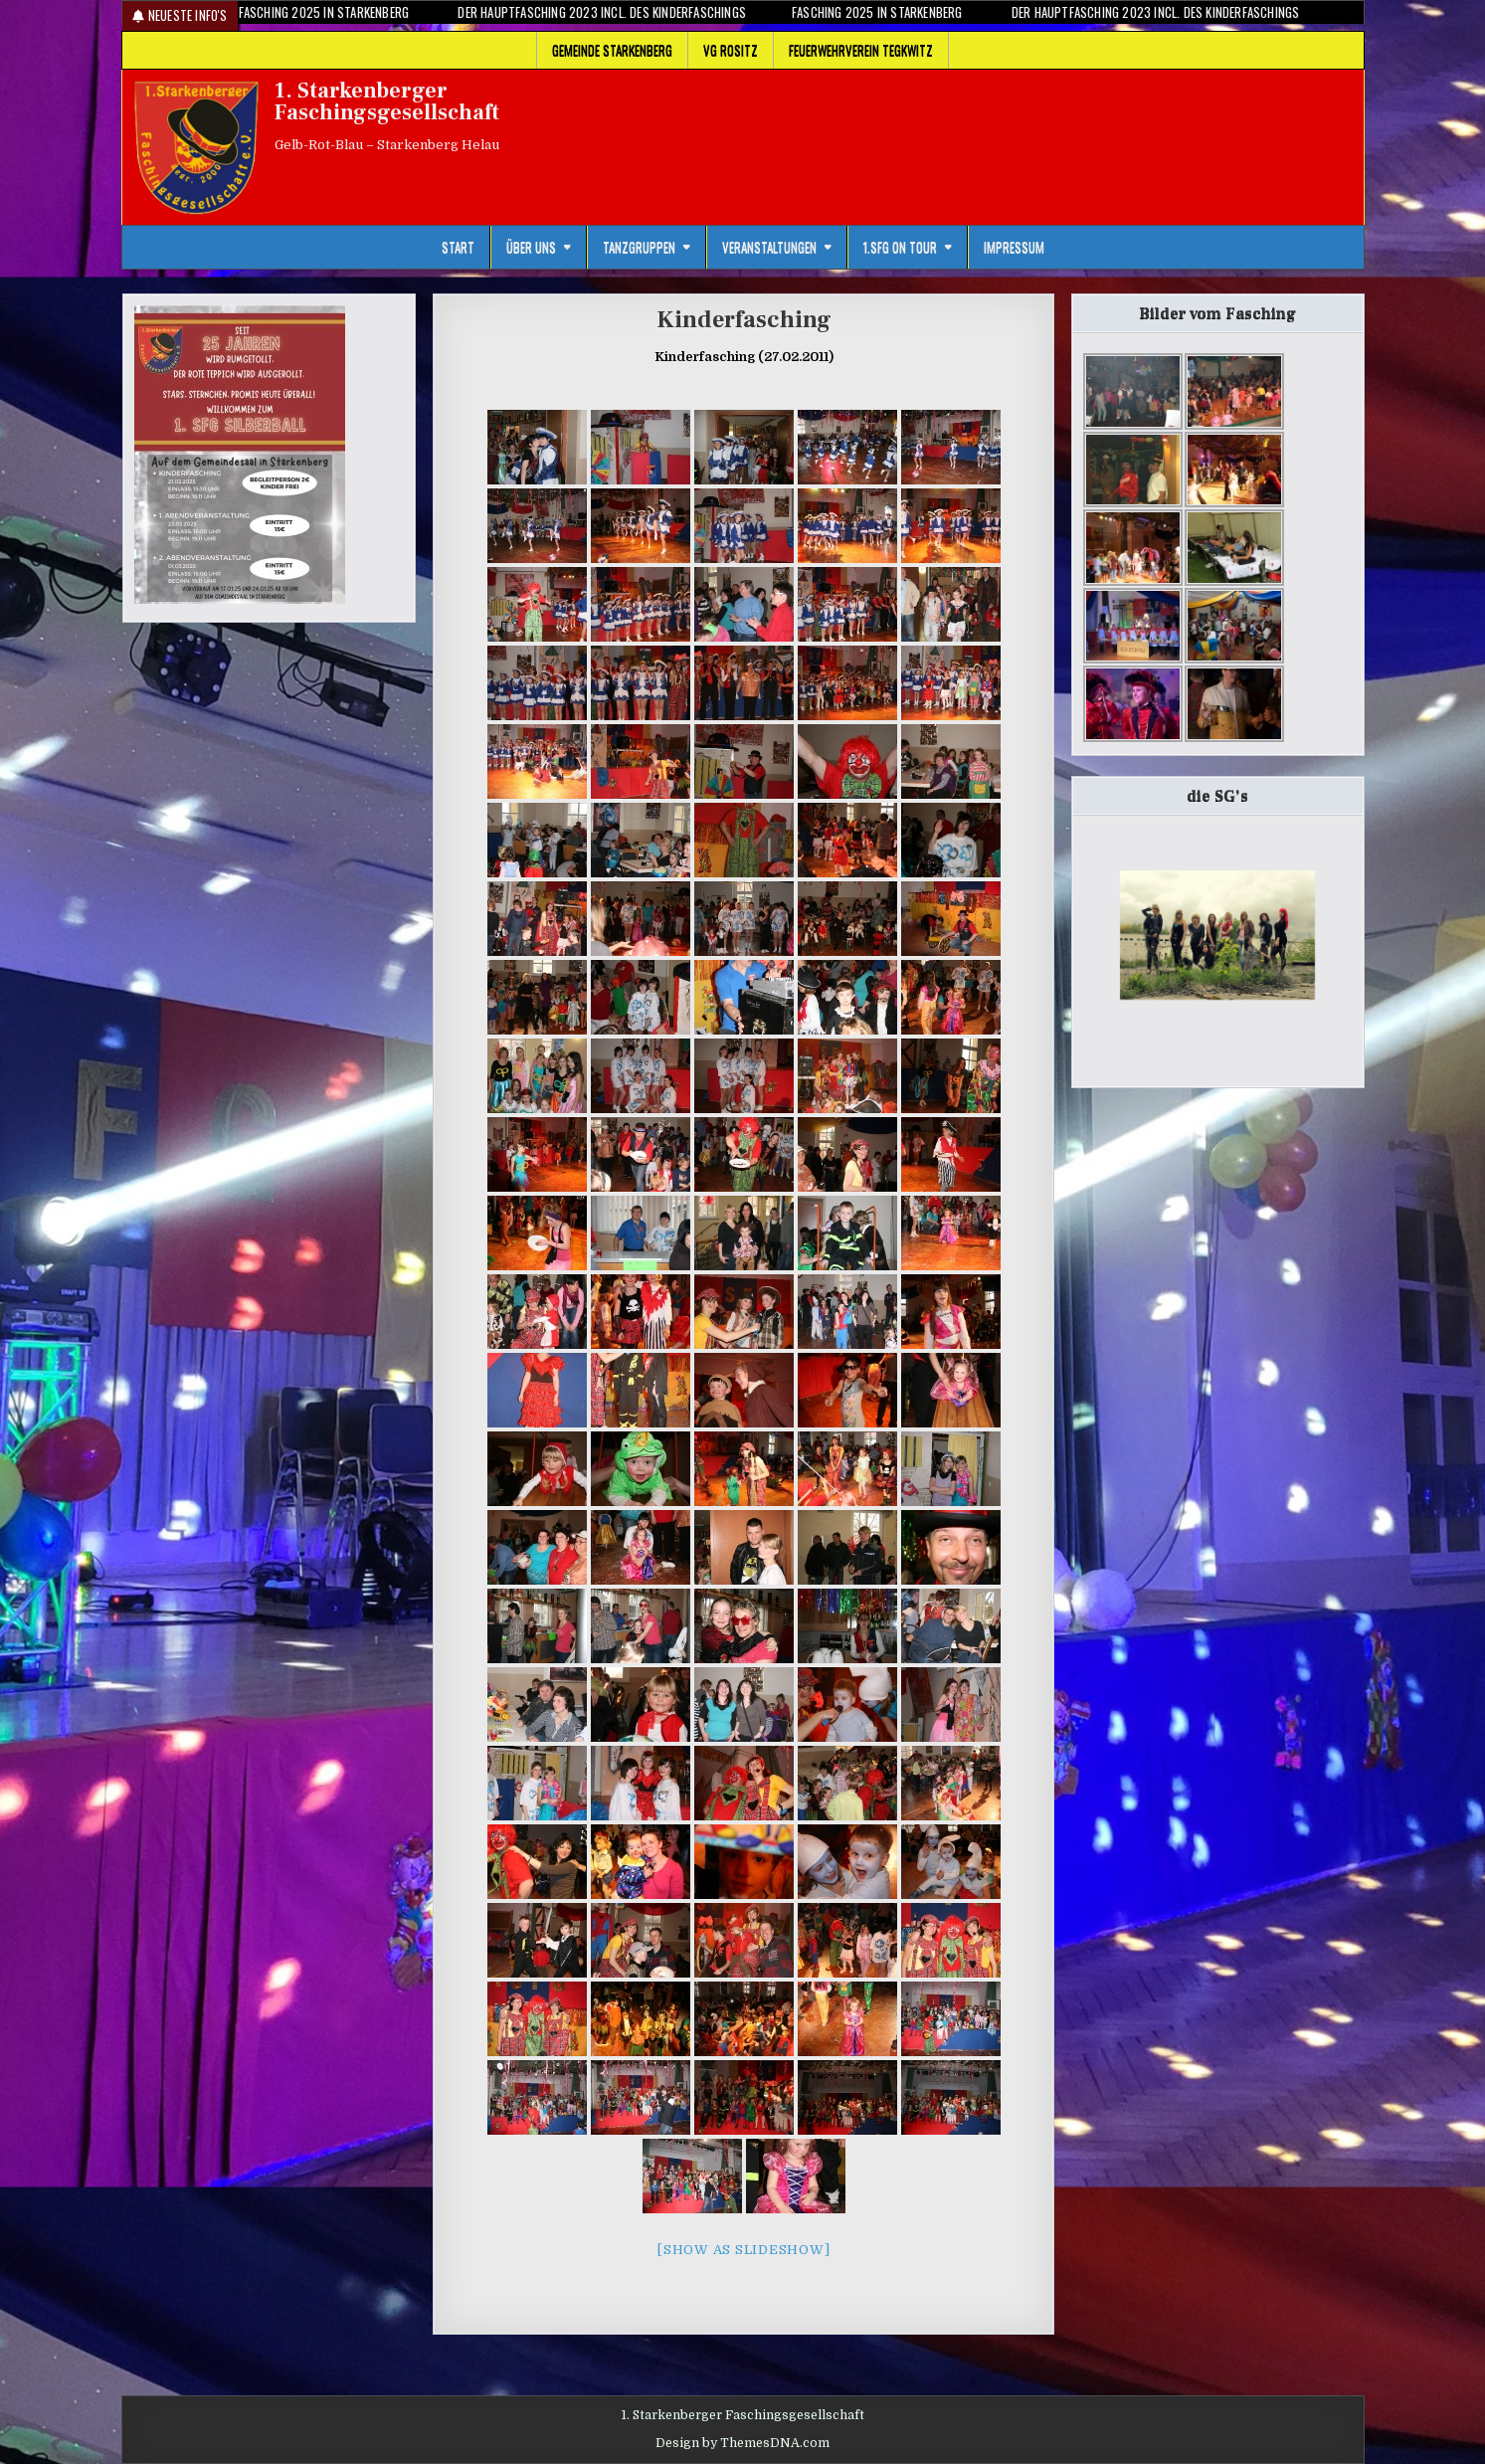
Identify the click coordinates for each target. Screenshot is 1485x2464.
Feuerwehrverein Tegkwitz (861, 50)
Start (458, 247)
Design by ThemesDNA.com (742, 2443)
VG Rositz (730, 50)
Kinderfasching (744, 319)
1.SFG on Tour (900, 247)
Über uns (531, 247)
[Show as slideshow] (743, 2249)
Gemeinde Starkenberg (612, 50)
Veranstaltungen (769, 247)
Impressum (1014, 247)
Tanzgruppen (639, 247)
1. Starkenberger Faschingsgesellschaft (387, 101)
